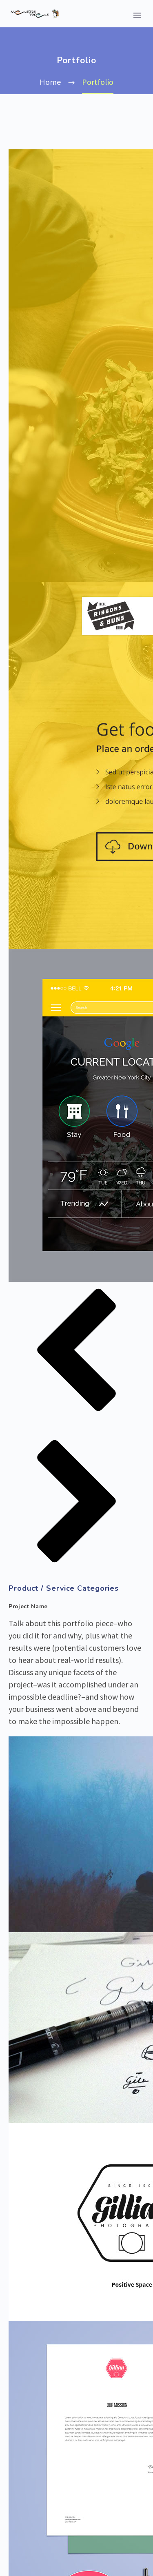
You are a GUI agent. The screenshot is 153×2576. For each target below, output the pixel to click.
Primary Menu (137, 15)
